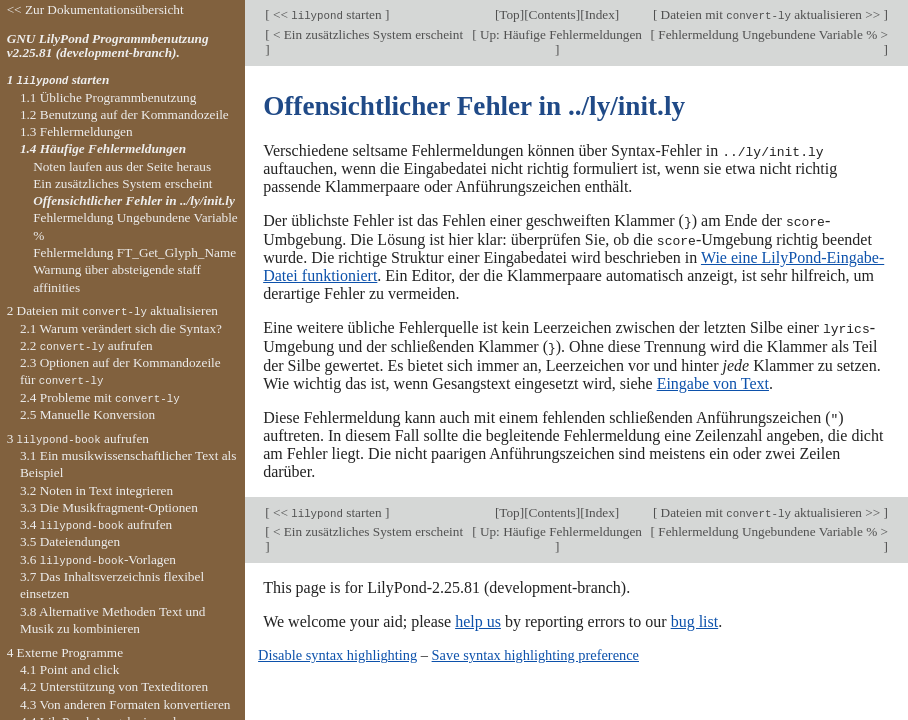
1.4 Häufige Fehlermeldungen (103, 148)
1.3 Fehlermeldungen (76, 131)
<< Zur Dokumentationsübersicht (95, 9)
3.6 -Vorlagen (98, 559)
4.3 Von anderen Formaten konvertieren (125, 704)
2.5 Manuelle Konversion (87, 414)
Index (600, 14)
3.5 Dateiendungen (70, 541)
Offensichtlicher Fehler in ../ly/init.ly (134, 200)
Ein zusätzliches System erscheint (122, 183)
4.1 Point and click (69, 669)
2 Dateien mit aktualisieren (112, 310)
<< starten (327, 14)
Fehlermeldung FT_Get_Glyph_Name (134, 252)
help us (478, 618)
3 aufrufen (78, 438)
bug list (695, 618)
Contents (552, 14)
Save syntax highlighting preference (535, 652)
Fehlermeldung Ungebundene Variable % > (771, 34)
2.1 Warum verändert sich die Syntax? (121, 328)
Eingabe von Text (713, 380)
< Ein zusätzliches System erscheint (367, 34)
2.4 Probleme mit (100, 397)
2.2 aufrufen (86, 345)
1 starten (58, 79)
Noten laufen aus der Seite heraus (122, 166)
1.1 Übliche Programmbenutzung (108, 97)
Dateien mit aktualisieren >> (770, 14)
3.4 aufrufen (96, 524)
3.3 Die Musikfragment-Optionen (109, 507)
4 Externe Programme (65, 652)
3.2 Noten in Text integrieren (96, 490)
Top (509, 14)
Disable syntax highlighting (337, 652)
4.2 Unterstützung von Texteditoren (114, 686)
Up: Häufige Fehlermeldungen (559, 34)
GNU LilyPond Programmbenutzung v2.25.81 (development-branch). (108, 46)
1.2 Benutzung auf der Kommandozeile (124, 114)
